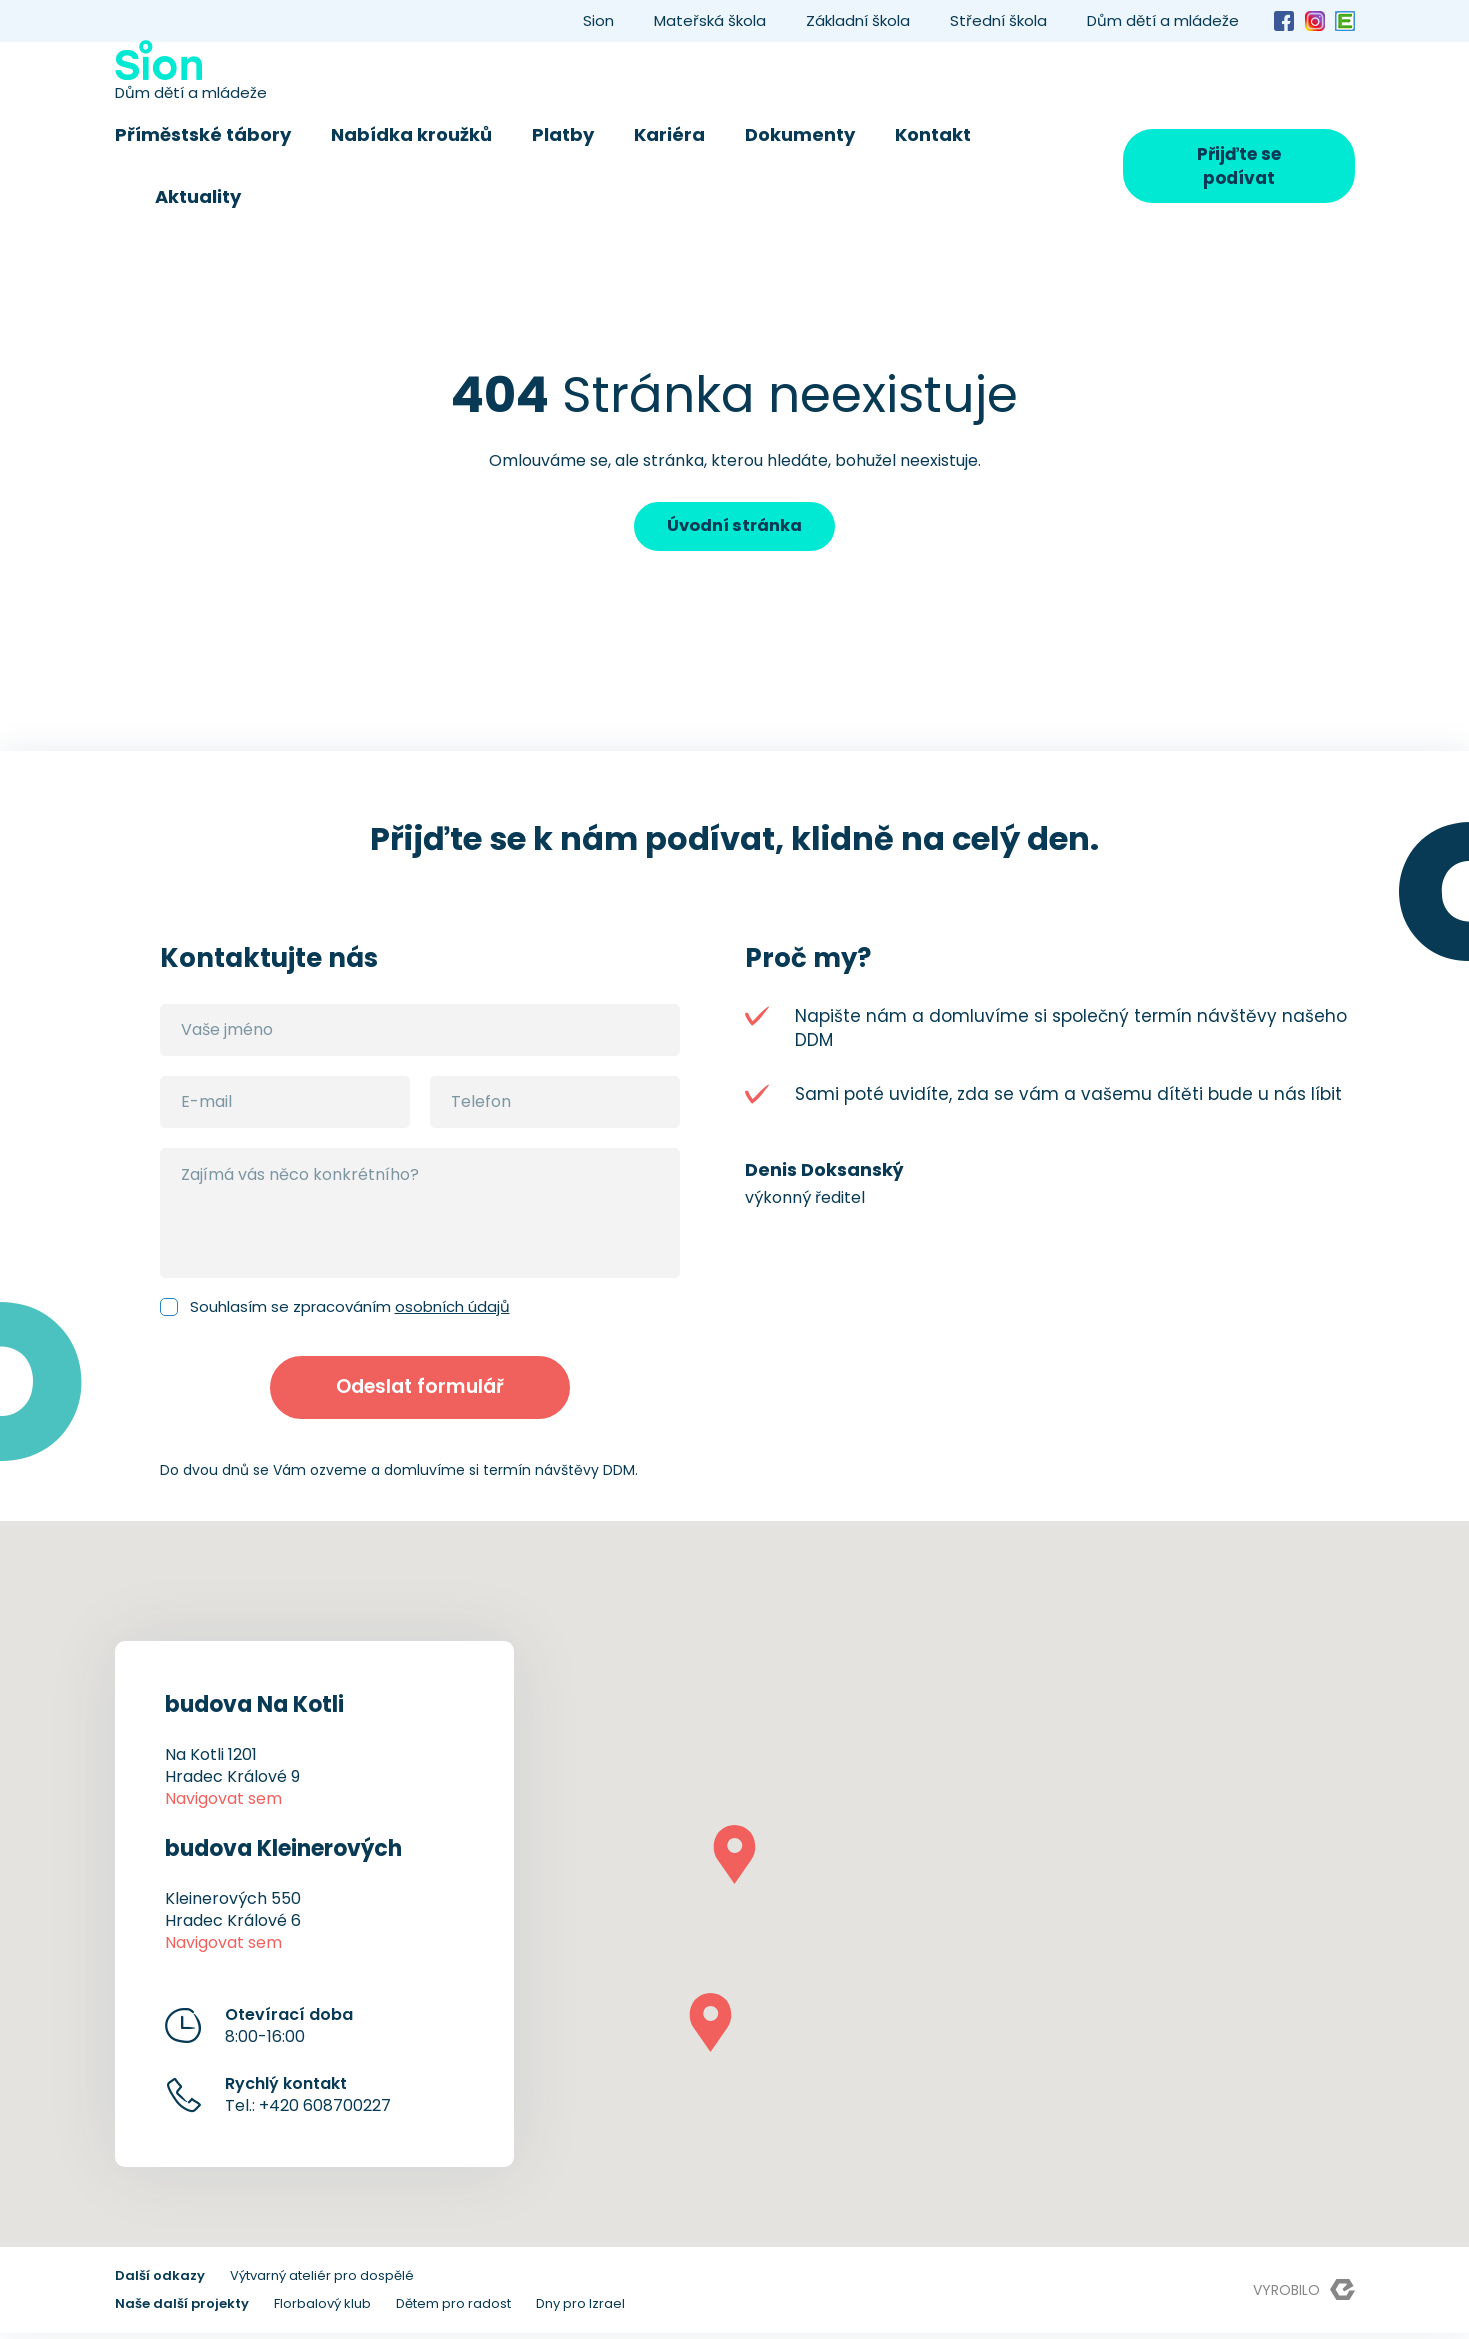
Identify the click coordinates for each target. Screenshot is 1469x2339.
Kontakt (933, 134)
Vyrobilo (1304, 2295)
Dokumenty (800, 134)
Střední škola (998, 20)
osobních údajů (452, 1307)
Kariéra (669, 134)
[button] (734, 1860)
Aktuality (198, 196)
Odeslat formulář (419, 1391)
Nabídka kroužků (411, 134)
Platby (563, 134)
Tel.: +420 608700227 (308, 2101)
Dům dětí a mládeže (1163, 20)
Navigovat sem (223, 1804)
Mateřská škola (710, 20)
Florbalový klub (322, 2309)
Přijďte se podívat (1239, 166)
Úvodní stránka (735, 527)
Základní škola (858, 20)
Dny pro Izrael (580, 2309)
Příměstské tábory (203, 134)
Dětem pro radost (453, 2309)
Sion (598, 20)
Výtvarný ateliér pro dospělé (322, 2281)
